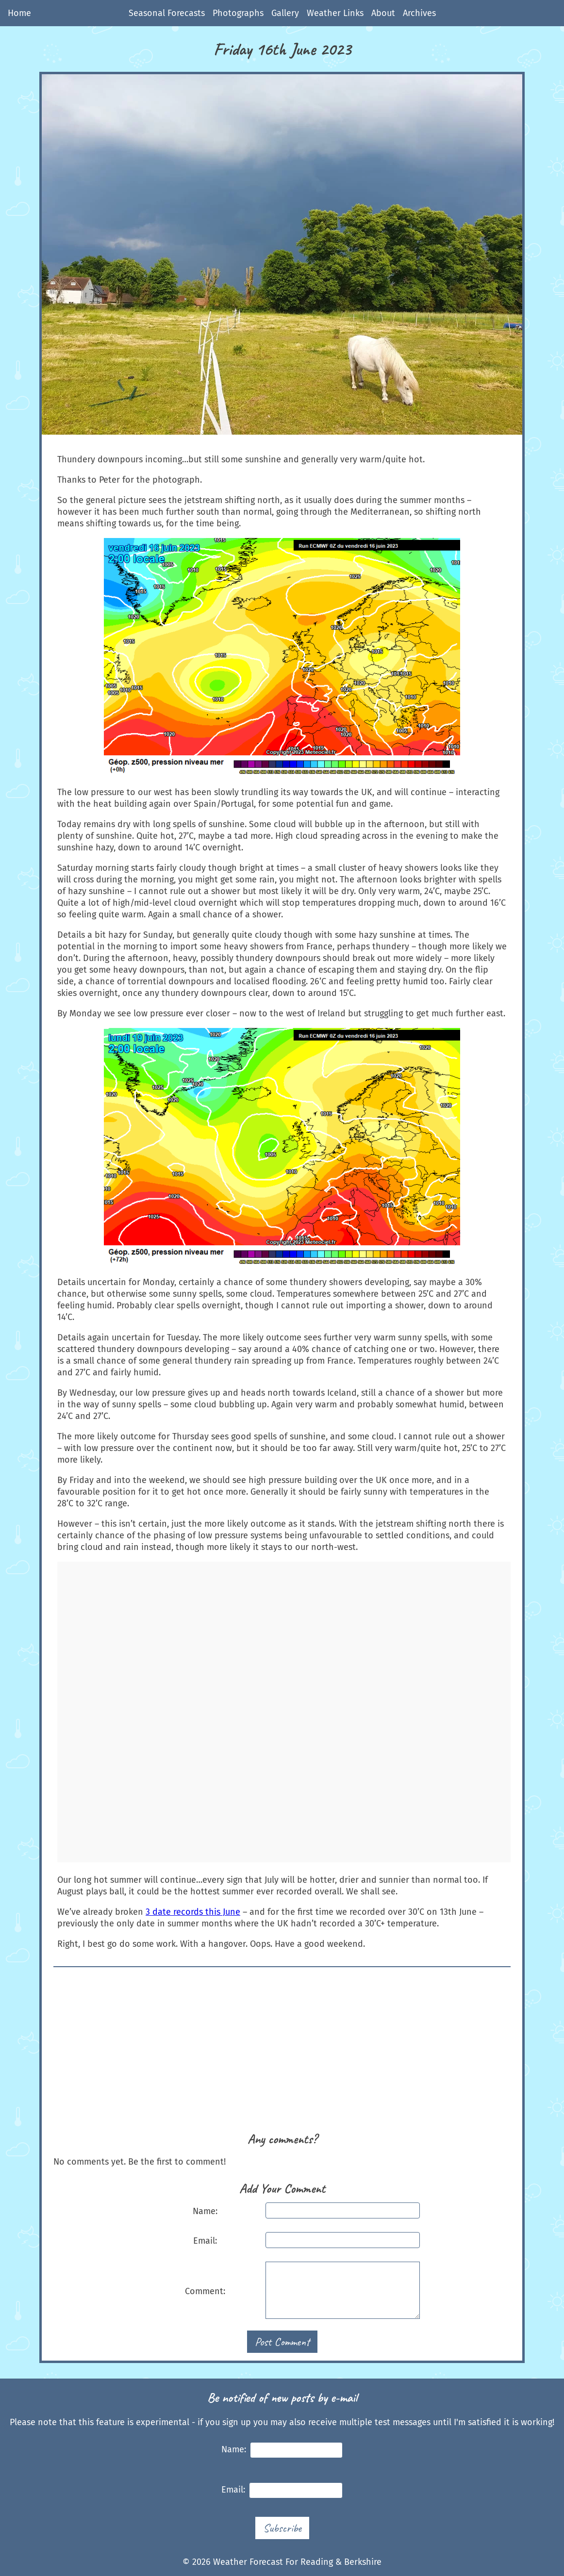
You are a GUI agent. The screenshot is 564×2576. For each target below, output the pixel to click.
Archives (419, 13)
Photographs (238, 13)
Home (19, 13)
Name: (205, 2211)
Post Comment (282, 2341)
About (383, 13)
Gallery (285, 13)
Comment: (205, 2291)
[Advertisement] (282, 2054)
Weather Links (335, 13)
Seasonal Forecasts (167, 13)
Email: (205, 2240)
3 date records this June (193, 1912)
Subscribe (282, 2528)
